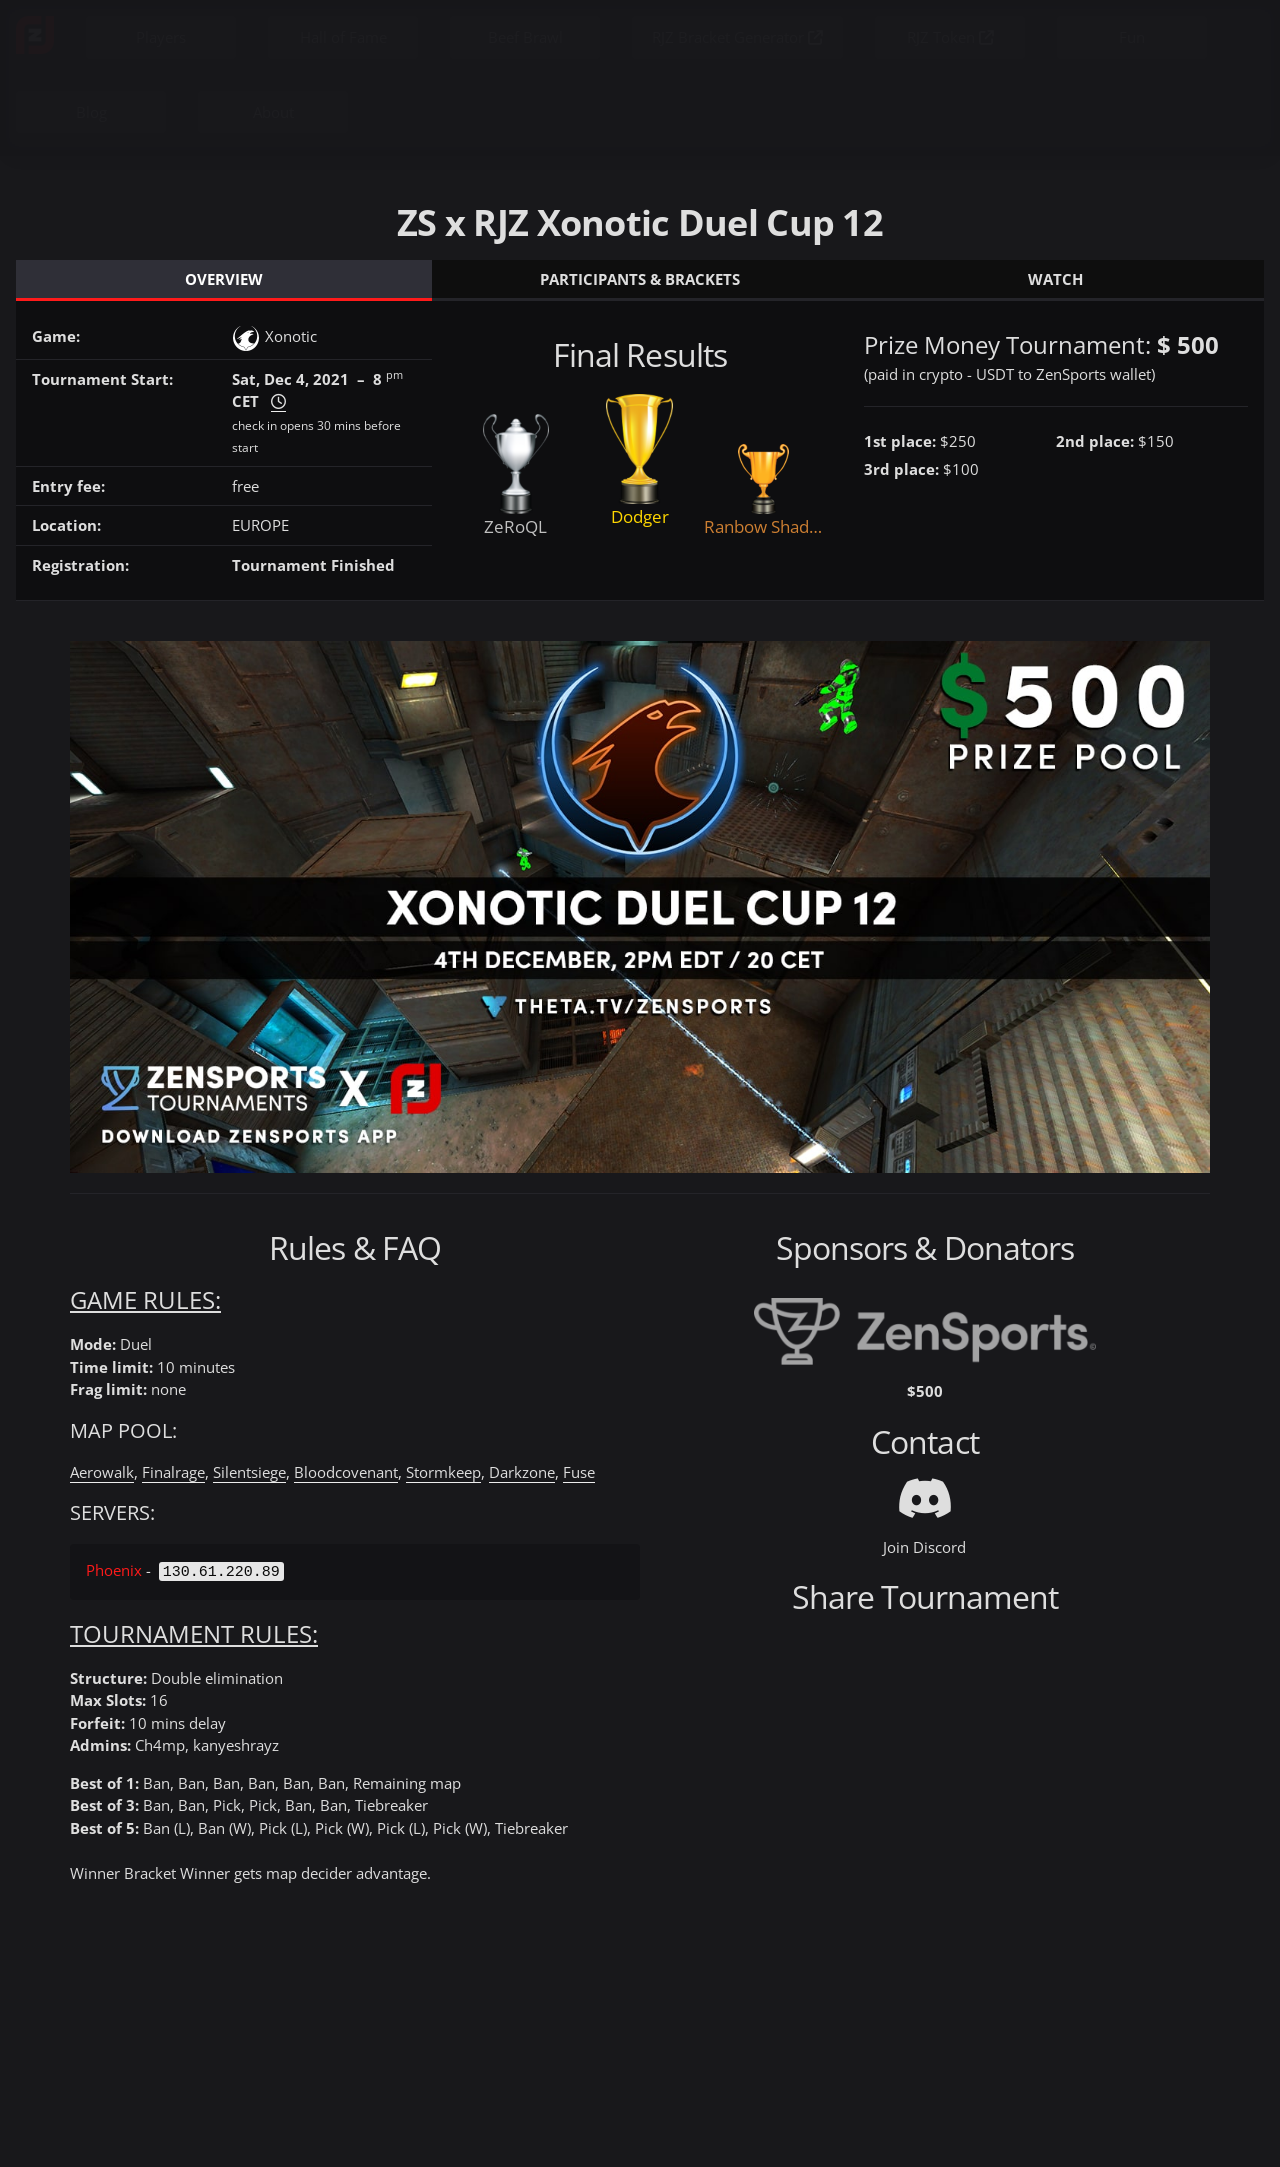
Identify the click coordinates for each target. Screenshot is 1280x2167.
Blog (91, 112)
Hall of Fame (343, 37)
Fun (1132, 37)
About (273, 112)
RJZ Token (950, 37)
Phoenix (114, 1570)
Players (161, 37)
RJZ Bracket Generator (737, 37)
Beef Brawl (525, 37)
